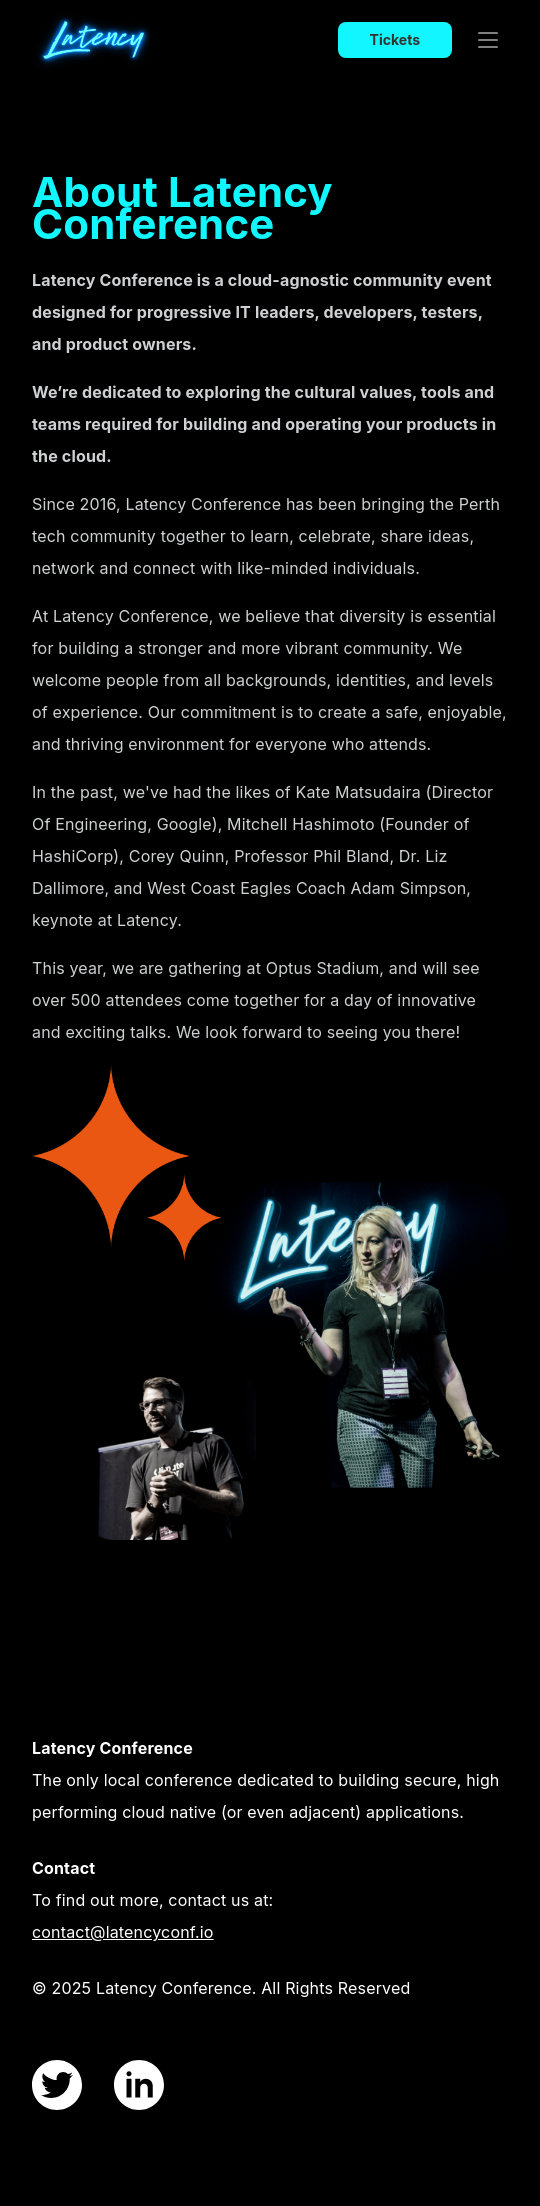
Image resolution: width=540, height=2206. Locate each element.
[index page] (132, 40)
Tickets (395, 39)
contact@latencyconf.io (123, 1932)
